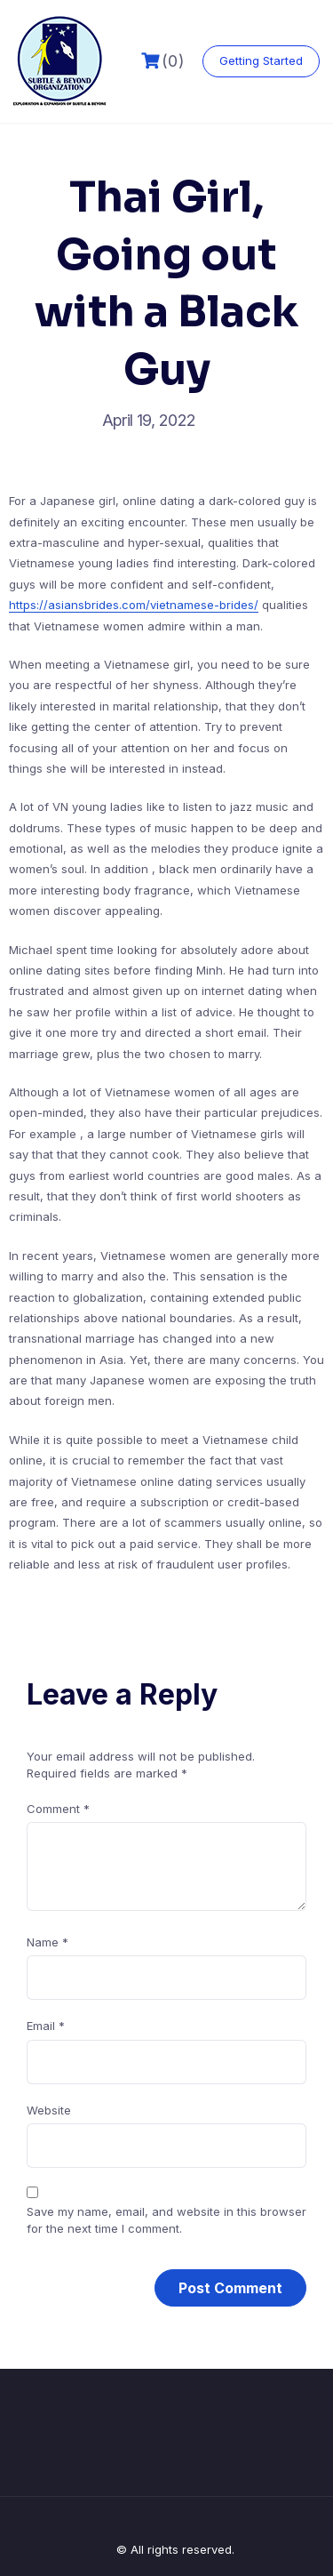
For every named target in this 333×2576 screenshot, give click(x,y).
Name (47, 1942)
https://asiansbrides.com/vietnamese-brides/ (133, 605)
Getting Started (261, 60)
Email (46, 2025)
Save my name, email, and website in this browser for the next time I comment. (166, 2220)
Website (49, 2110)
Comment (58, 1809)
